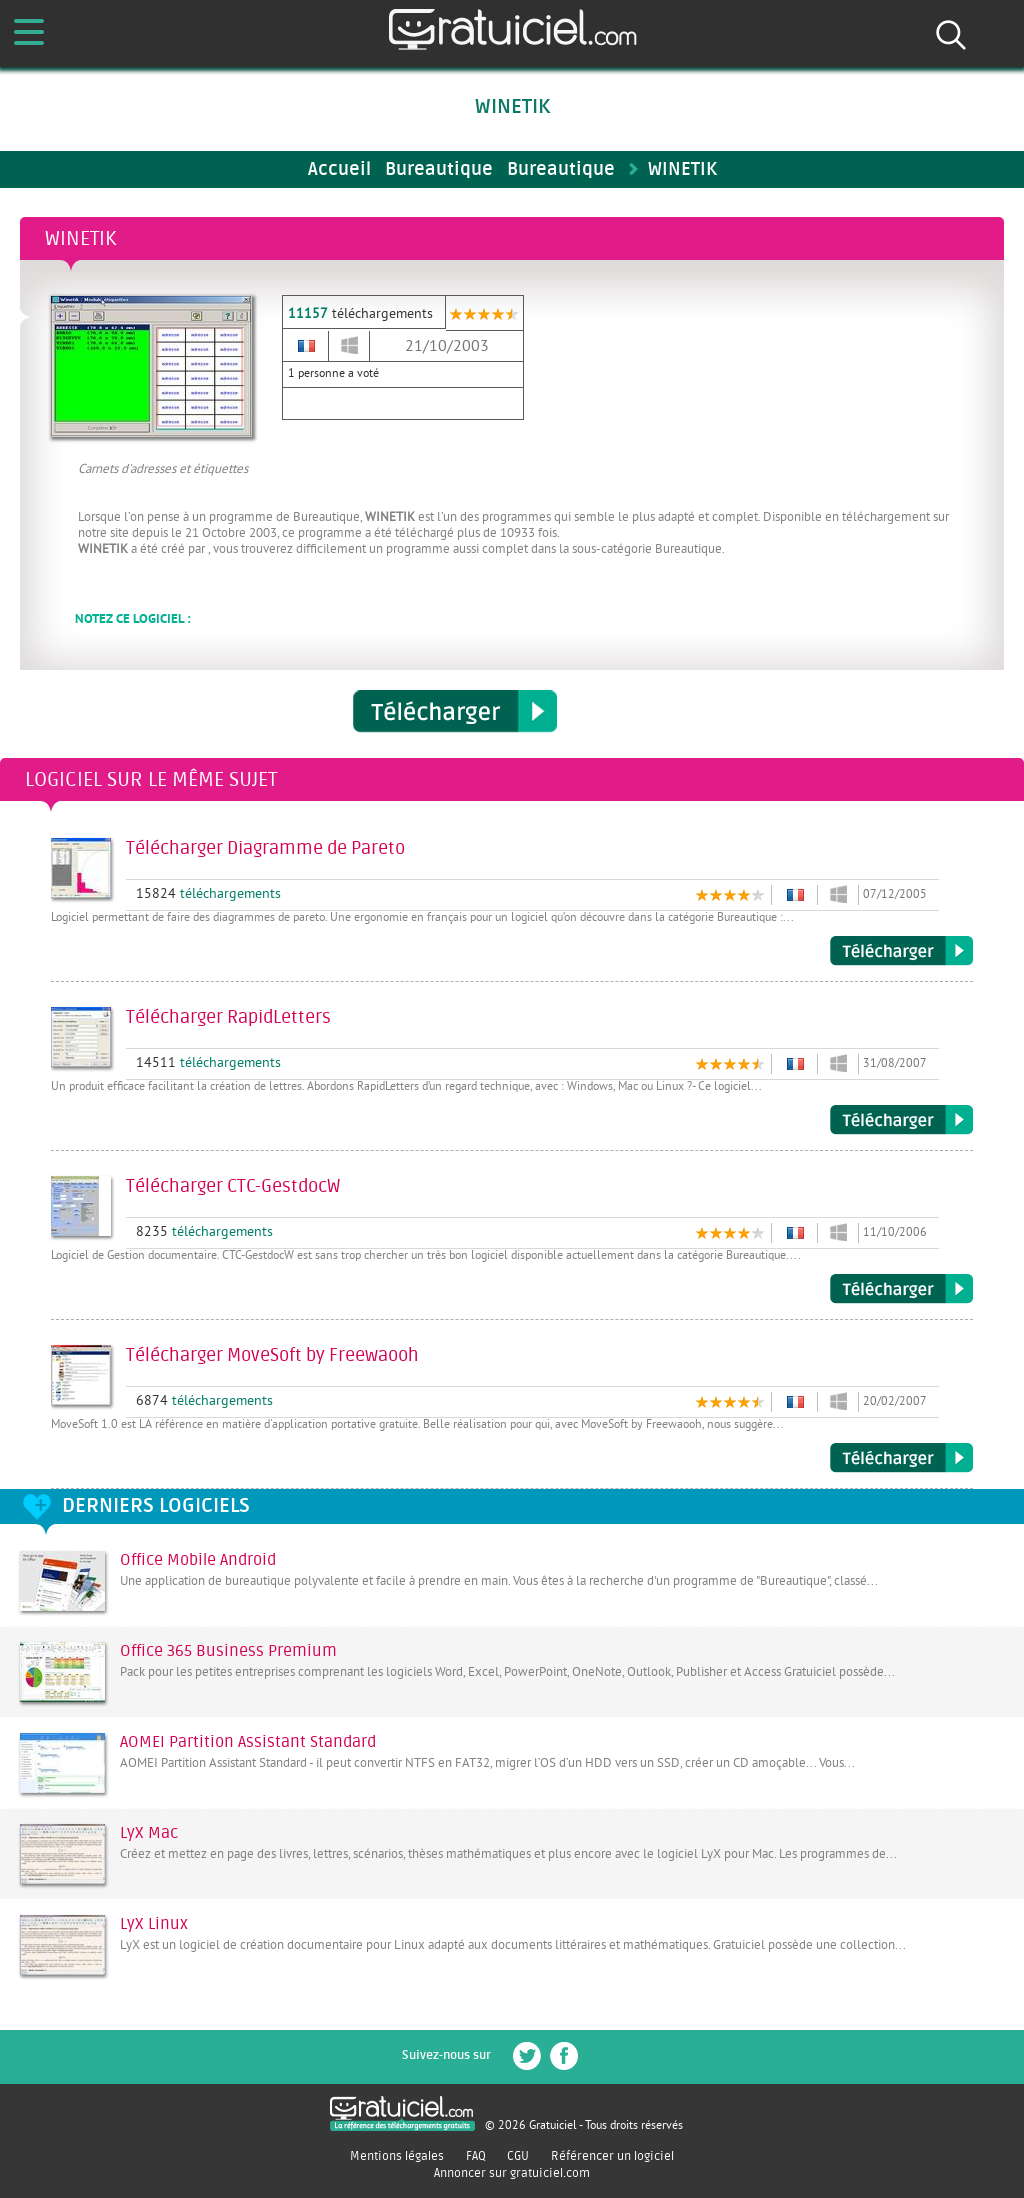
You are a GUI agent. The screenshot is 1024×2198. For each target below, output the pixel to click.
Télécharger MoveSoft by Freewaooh (901, 1458)
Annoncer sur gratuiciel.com (512, 2173)
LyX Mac (149, 1833)
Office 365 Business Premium (228, 1651)
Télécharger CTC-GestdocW (901, 1289)
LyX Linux (154, 1924)
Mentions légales (397, 2156)
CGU (518, 2156)
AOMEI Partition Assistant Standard (248, 1742)
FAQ (476, 2156)
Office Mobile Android (198, 1560)
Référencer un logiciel (612, 2156)
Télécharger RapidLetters (901, 1120)
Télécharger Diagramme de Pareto (901, 951)
